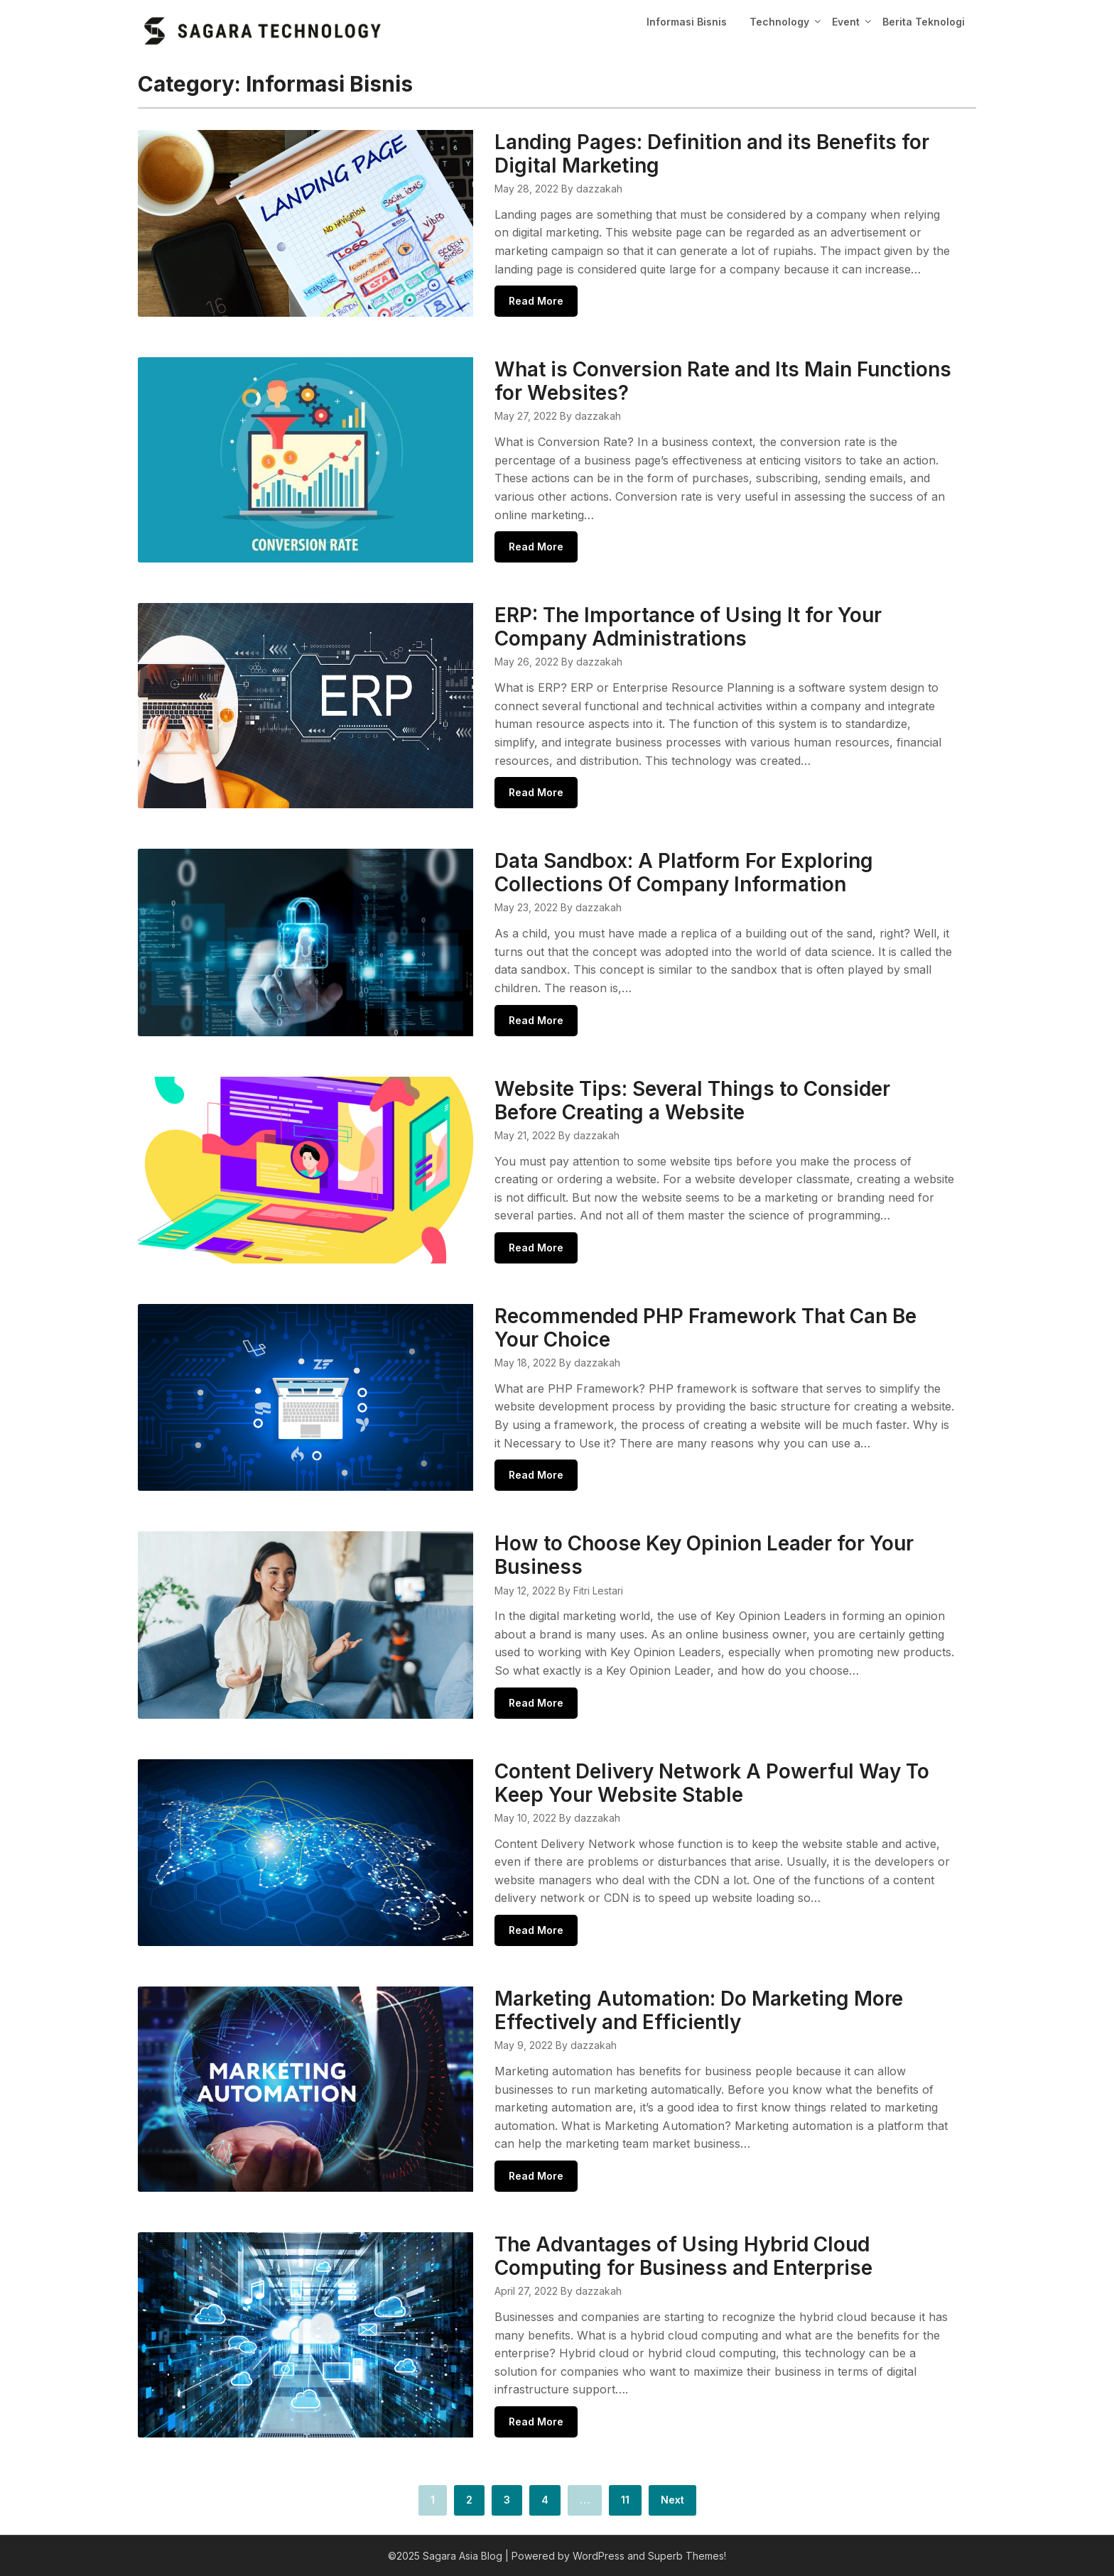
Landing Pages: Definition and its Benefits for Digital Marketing (711, 154)
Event (846, 22)
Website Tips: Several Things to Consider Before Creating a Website (692, 1100)
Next (672, 2500)
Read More (536, 301)
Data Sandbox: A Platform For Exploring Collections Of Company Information (683, 872)
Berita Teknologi (923, 22)
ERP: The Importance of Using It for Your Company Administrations (688, 627)
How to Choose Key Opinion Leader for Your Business (704, 1555)
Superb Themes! (687, 2556)
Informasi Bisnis (687, 22)
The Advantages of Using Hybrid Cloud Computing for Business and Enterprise (683, 2256)
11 (625, 2500)
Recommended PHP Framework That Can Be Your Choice (705, 1328)
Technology (779, 22)
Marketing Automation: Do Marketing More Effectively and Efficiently (698, 2010)
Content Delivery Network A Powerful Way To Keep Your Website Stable (711, 1783)
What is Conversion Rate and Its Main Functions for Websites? (722, 381)
